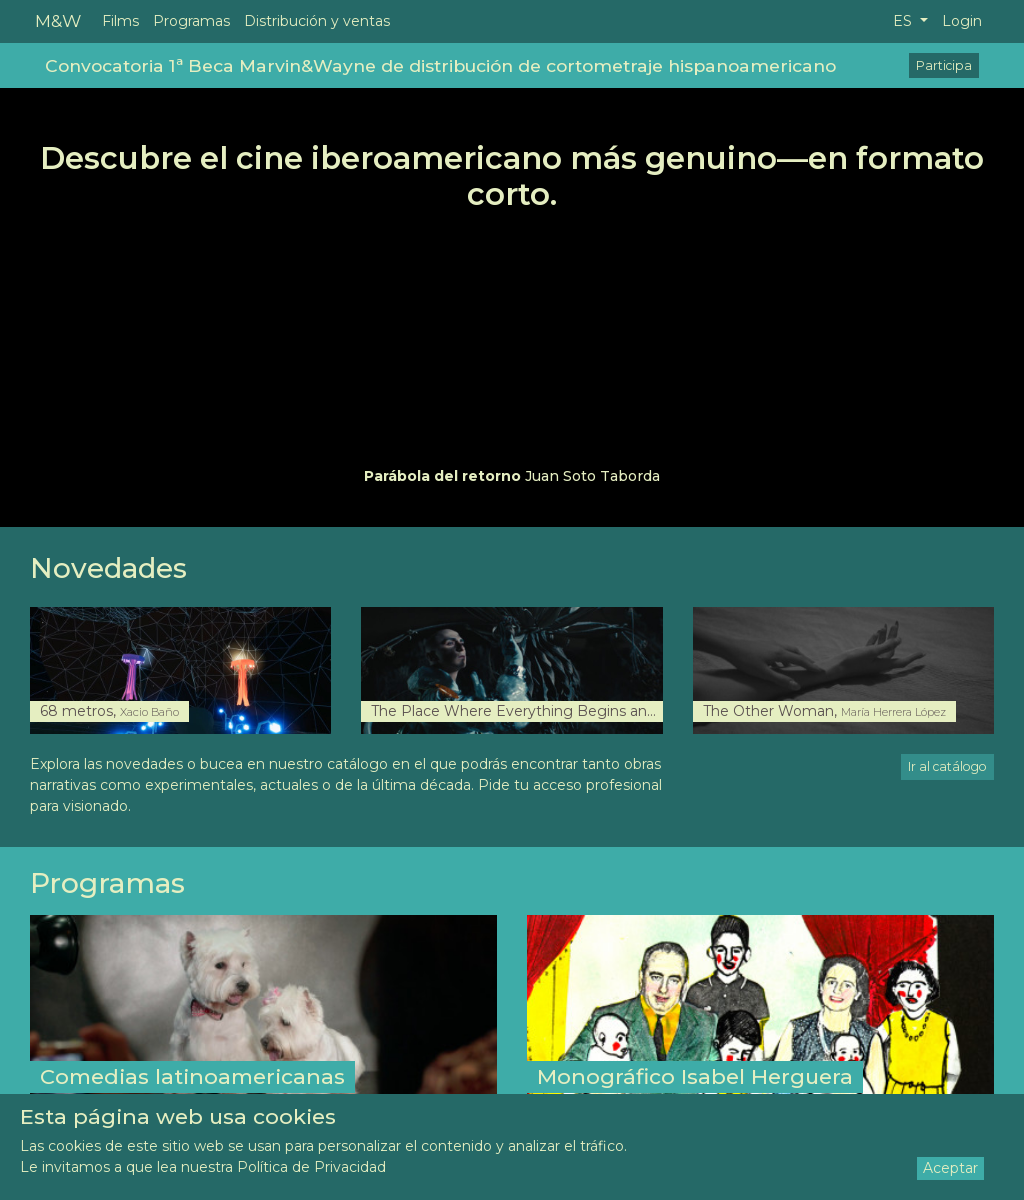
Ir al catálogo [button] (947, 766)
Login (962, 21)
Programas (191, 21)
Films (120, 21)
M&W (58, 20)
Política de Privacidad (311, 1167)
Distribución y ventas (317, 21)
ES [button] (904, 21)
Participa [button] (944, 65)
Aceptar (950, 1168)
